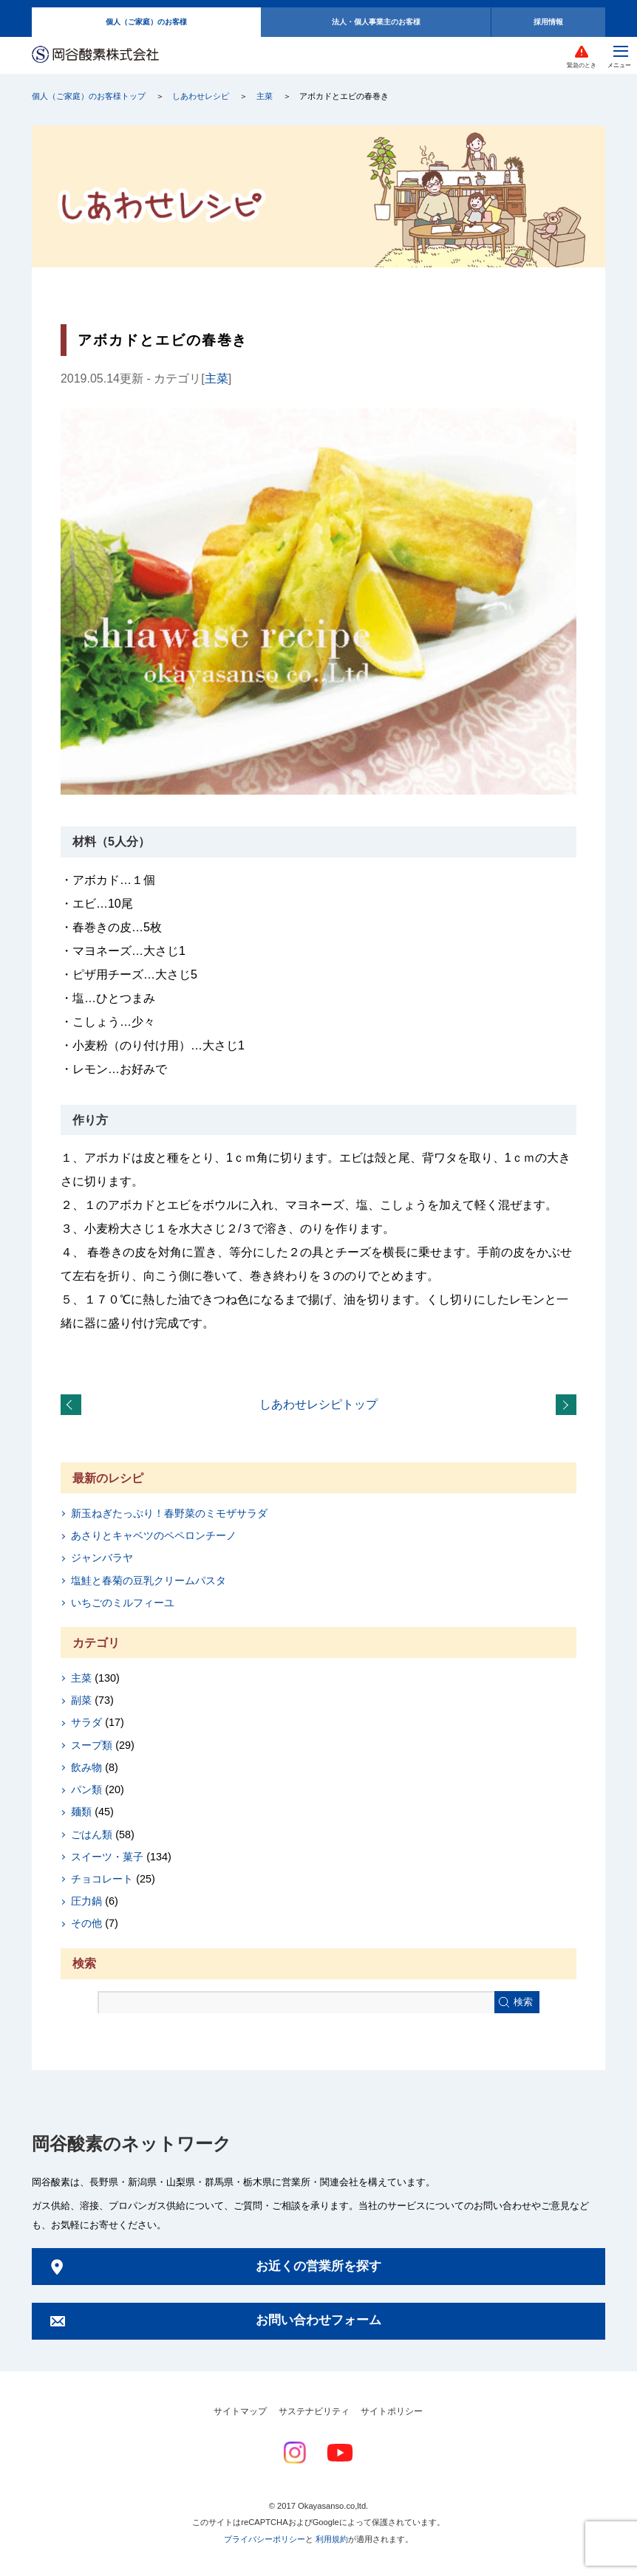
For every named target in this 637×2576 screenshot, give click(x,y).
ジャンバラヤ (102, 1557)
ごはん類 (91, 1834)
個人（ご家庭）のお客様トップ (89, 96)
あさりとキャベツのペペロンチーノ (153, 1535)
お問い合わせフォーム (318, 2320)
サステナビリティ (314, 2411)
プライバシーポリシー (264, 2539)
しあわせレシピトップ (318, 1404)
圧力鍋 (86, 1901)
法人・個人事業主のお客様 (376, 22)
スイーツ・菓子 (107, 1857)
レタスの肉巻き (569, 1405)
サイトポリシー (392, 2411)
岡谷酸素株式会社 (95, 55)
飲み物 (86, 1767)
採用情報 (548, 22)
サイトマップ (240, 2411)
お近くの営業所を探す (318, 2266)
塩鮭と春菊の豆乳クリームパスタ (148, 1580)
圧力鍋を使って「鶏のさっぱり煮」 (74, 1405)
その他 (86, 1923)
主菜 (264, 96)
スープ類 (91, 1745)
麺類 (81, 1812)
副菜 (81, 1700)
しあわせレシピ (200, 96)
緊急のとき (581, 65)
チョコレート (102, 1879)
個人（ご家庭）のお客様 (146, 22)
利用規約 (332, 2539)
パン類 (86, 1789)
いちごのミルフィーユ (122, 1603)
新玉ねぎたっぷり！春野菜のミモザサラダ (169, 1513)
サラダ (86, 1722)
